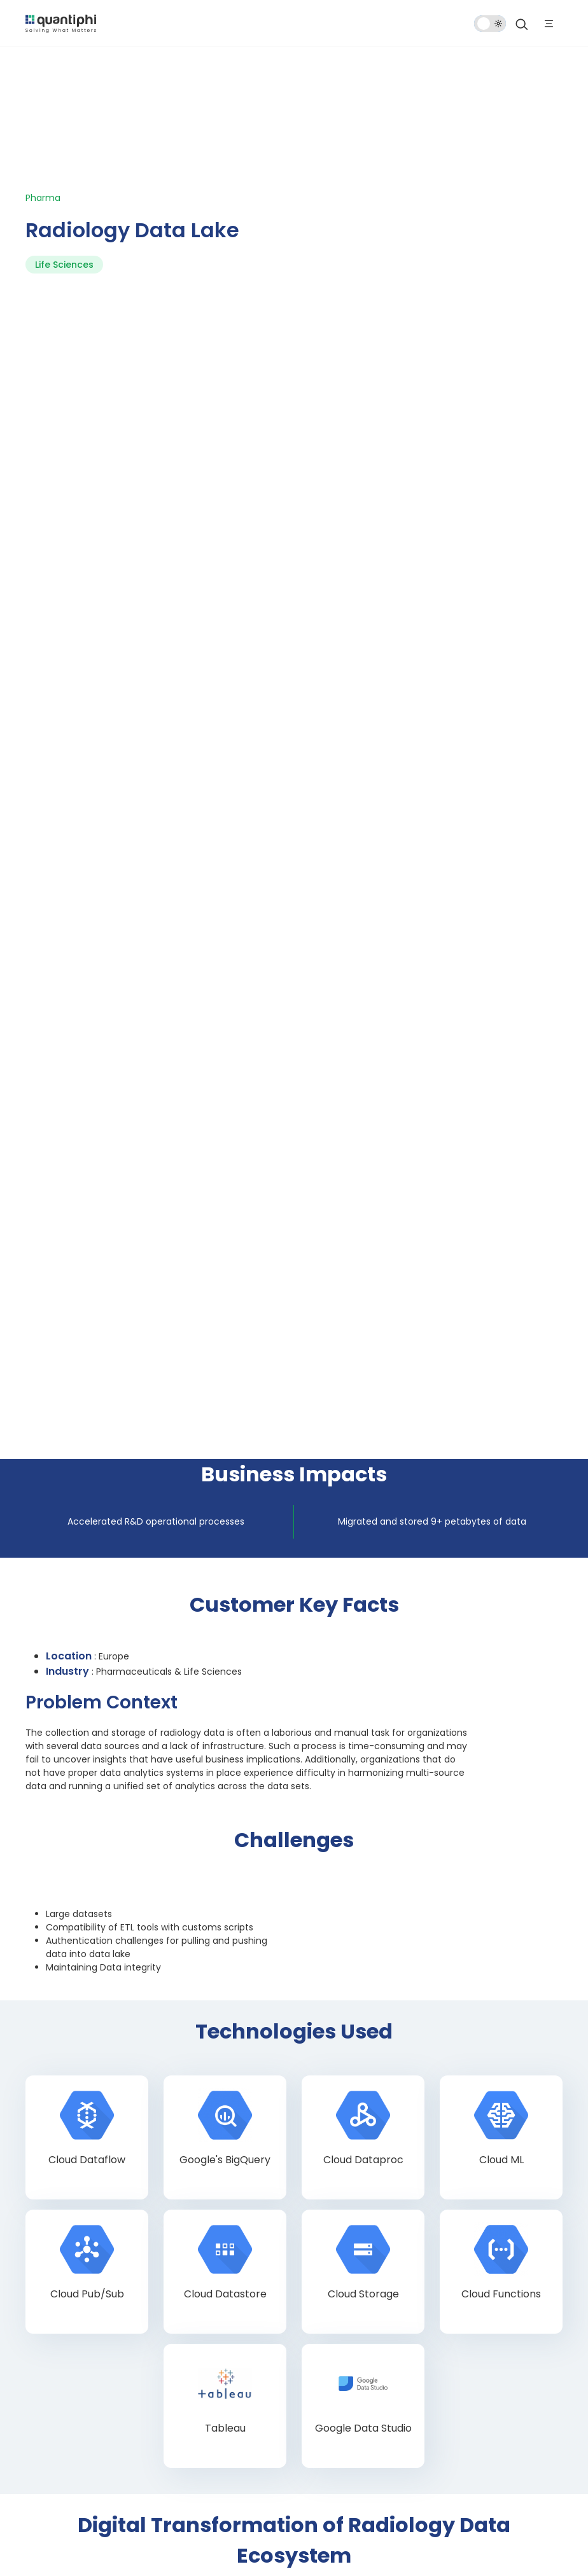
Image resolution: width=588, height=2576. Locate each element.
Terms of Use (184, 2526)
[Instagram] (156, 2464)
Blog (43, 2308)
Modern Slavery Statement (275, 2545)
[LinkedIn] (118, 2464)
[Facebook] (43, 2464)
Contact (54, 2367)
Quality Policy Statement (354, 2526)
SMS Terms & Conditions (463, 2526)
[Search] (522, 23)
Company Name (322, 1836)
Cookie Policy (185, 2545)
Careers (52, 2337)
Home (47, 2278)
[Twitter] (81, 2464)
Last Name (310, 1785)
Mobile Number (73, 1888)
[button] (64, 1912)
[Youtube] (194, 2464)
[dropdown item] (60, 23)
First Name (65, 1785)
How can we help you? (88, 1946)
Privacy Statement (259, 2526)
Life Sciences (64, 148)
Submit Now (85, 2063)
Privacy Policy (223, 2016)
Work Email (66, 1836)
